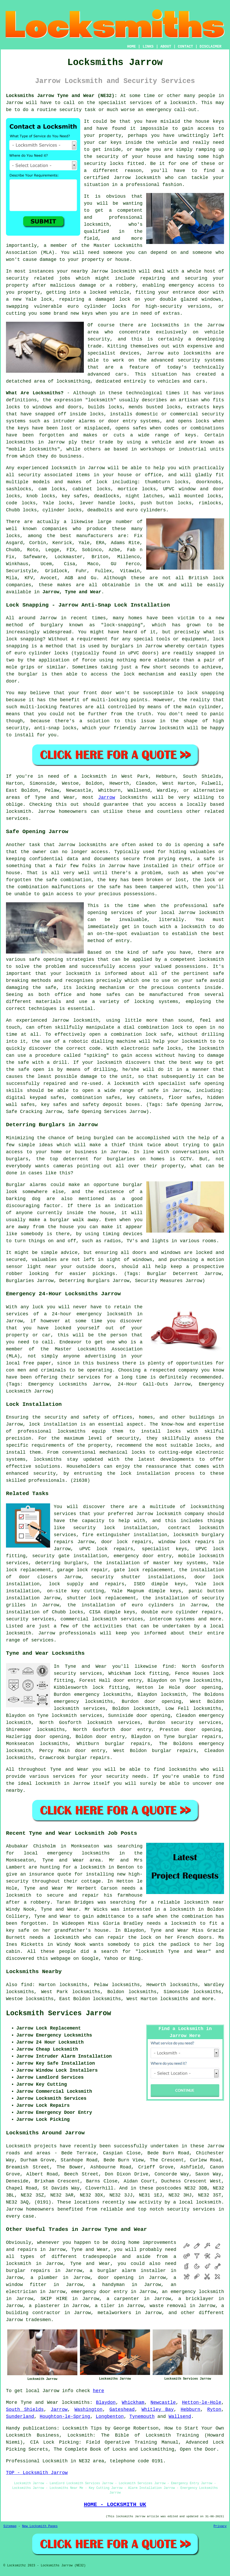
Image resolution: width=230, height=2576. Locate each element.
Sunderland (20, 2416)
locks (174, 407)
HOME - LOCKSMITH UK (115, 2504)
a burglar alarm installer (128, 2270)
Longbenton (110, 2416)
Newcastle (163, 2402)
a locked (95, 292)
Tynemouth (141, 2416)
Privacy (220, 2526)
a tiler (105, 2305)
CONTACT (185, 46)
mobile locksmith (201, 1556)
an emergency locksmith (193, 2291)
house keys (209, 121)
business (108, 1363)
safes (140, 428)
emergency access (192, 285)
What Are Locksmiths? (34, 393)
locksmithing (73, 381)
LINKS (148, 46)
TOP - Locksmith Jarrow (37, 2472)
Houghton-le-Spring (65, 2416)
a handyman (108, 2284)
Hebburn (190, 2409)
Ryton (214, 2409)
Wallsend (180, 2416)
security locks (104, 163)
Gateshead (121, 2409)
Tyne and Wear (39, 2402)
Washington (89, 2409)
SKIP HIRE (53, 2298)
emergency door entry (143, 1556)
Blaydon (106, 2402)
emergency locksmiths (83, 1701)
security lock (94, 1527)
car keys (110, 142)
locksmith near (204, 1902)
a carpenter (123, 2298)
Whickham (133, 2402)
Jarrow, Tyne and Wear (71, 592)
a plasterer (44, 2305)
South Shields (25, 2409)
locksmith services (77, 1715)
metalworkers (114, 2312)
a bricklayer (196, 2298)
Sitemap (9, 2526)
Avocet (48, 578)
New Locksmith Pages (40, 2526)
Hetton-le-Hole (201, 2402)
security (107, 156)
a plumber (44, 2277)
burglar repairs (28, 2270)
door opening (116, 2277)
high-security (164, 306)
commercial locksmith (88, 1619)
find (26, 1984)
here (98, 2390)
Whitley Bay (157, 2409)
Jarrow (106, 797)
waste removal (168, 2305)
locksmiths (207, 1680)
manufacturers (94, 535)
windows (211, 299)
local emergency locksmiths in (74, 1853)
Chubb (13, 549)
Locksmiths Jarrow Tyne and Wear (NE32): (61, 95)
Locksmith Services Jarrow (58, 2013)
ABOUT (165, 46)
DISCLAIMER (210, 46)
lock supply (66, 1584)
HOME (131, 46)
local (13, 1363)
